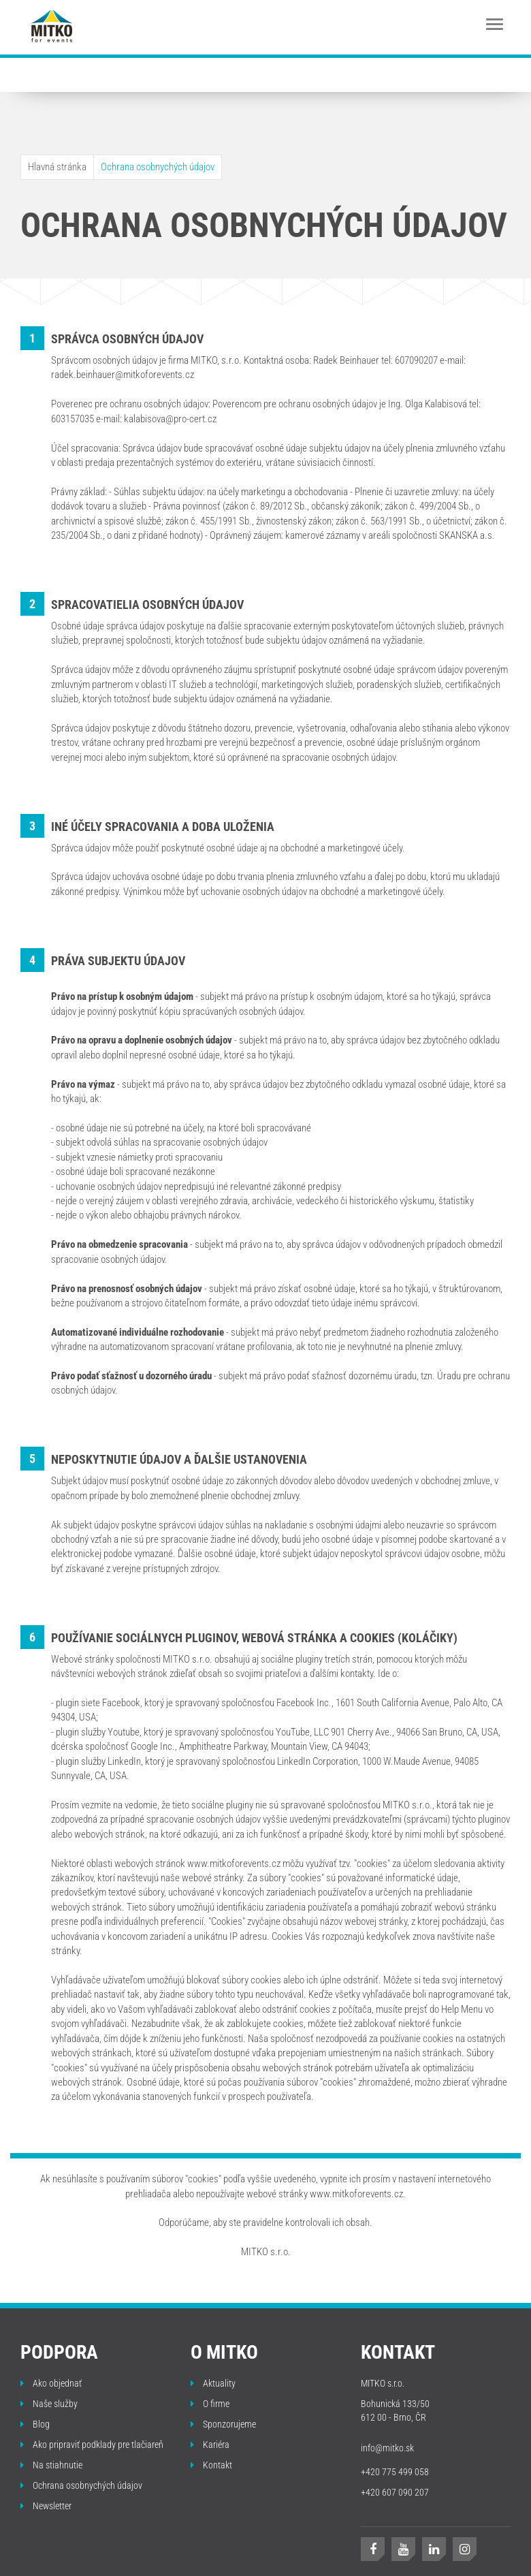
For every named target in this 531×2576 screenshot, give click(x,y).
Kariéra (210, 2444)
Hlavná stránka (57, 167)
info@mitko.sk (387, 2448)
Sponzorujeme (223, 2424)
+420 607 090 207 (395, 2492)
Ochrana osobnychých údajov (157, 167)
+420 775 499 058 (395, 2471)
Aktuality (213, 2383)
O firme (210, 2403)
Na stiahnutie (51, 2465)
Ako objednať (51, 2383)
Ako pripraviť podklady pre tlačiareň (91, 2444)
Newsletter (45, 2505)
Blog (35, 2424)
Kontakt (211, 2465)
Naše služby (49, 2403)
